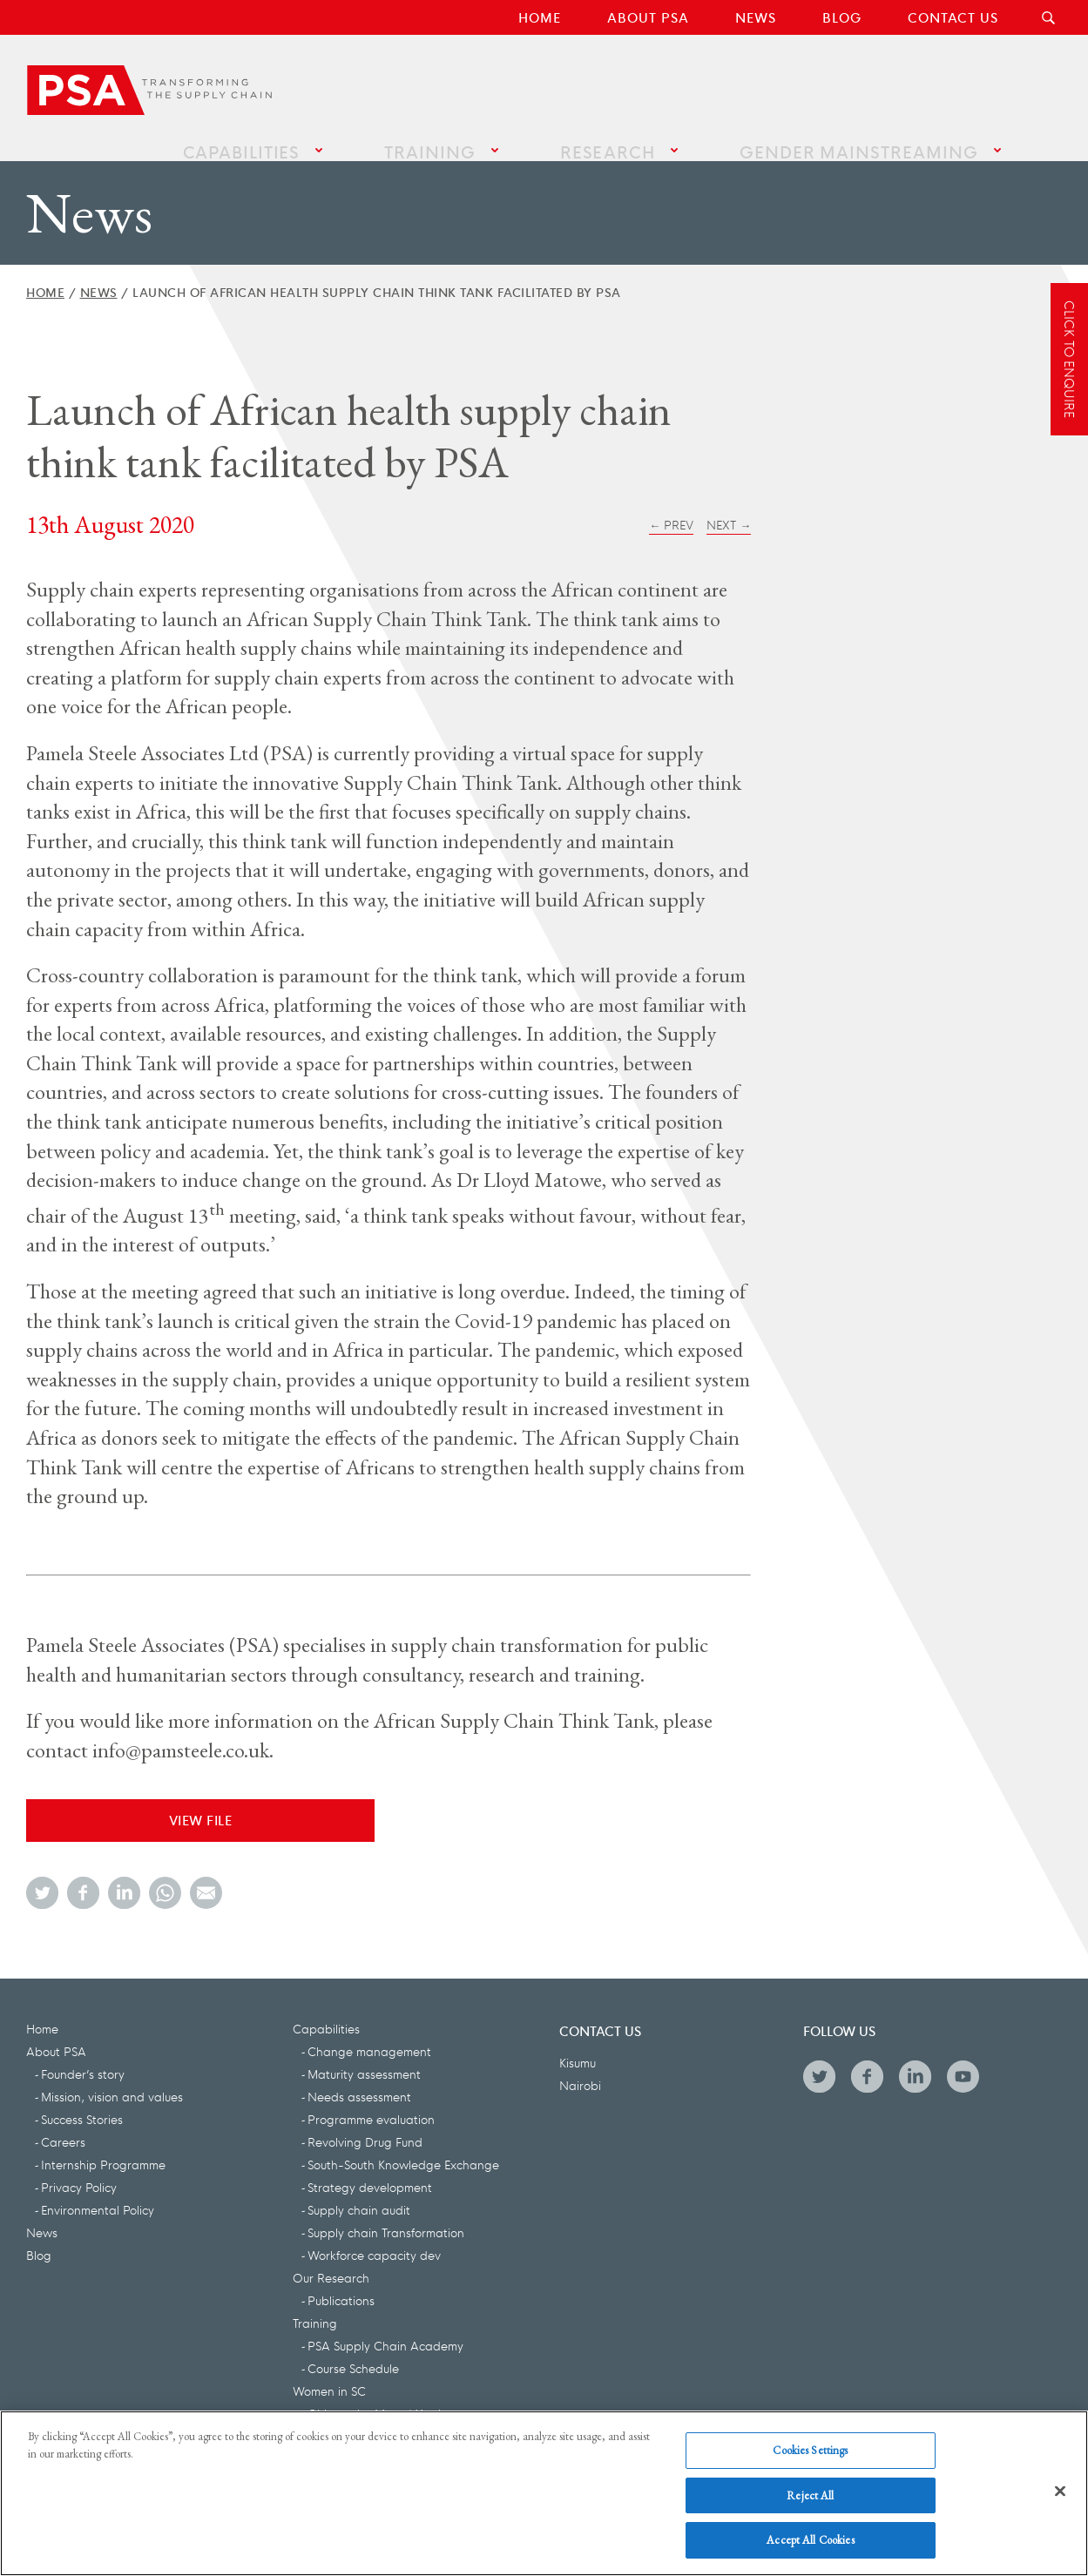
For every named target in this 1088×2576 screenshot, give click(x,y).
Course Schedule (353, 2350)
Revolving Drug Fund (364, 2124)
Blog (842, 17)
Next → (728, 507)
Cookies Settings (810, 2450)
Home (539, 17)
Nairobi (580, 2067)
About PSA (648, 17)
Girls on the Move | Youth (376, 2395)
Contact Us (953, 17)
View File (201, 1802)
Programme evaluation (371, 2101)
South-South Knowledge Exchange (403, 2146)
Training (544, 88)
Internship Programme (103, 2146)
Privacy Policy (79, 2169)
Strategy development (369, 2169)
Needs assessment (359, 2078)
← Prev (671, 507)
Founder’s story (83, 2056)
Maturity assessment (364, 2056)
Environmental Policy (97, 2192)
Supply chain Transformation (385, 2214)
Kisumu (577, 2044)
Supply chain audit (358, 2192)
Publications (341, 2282)
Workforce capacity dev (374, 2237)
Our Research (331, 2260)
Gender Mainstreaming (880, 88)
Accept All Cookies (810, 2540)
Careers (63, 2124)
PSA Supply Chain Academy (385, 2328)
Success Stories (82, 2101)
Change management (369, 2033)
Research (678, 88)
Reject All (810, 2495)
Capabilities (397, 88)
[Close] (1060, 2491)
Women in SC (329, 2373)
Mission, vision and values (112, 2078)
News (755, 17)
